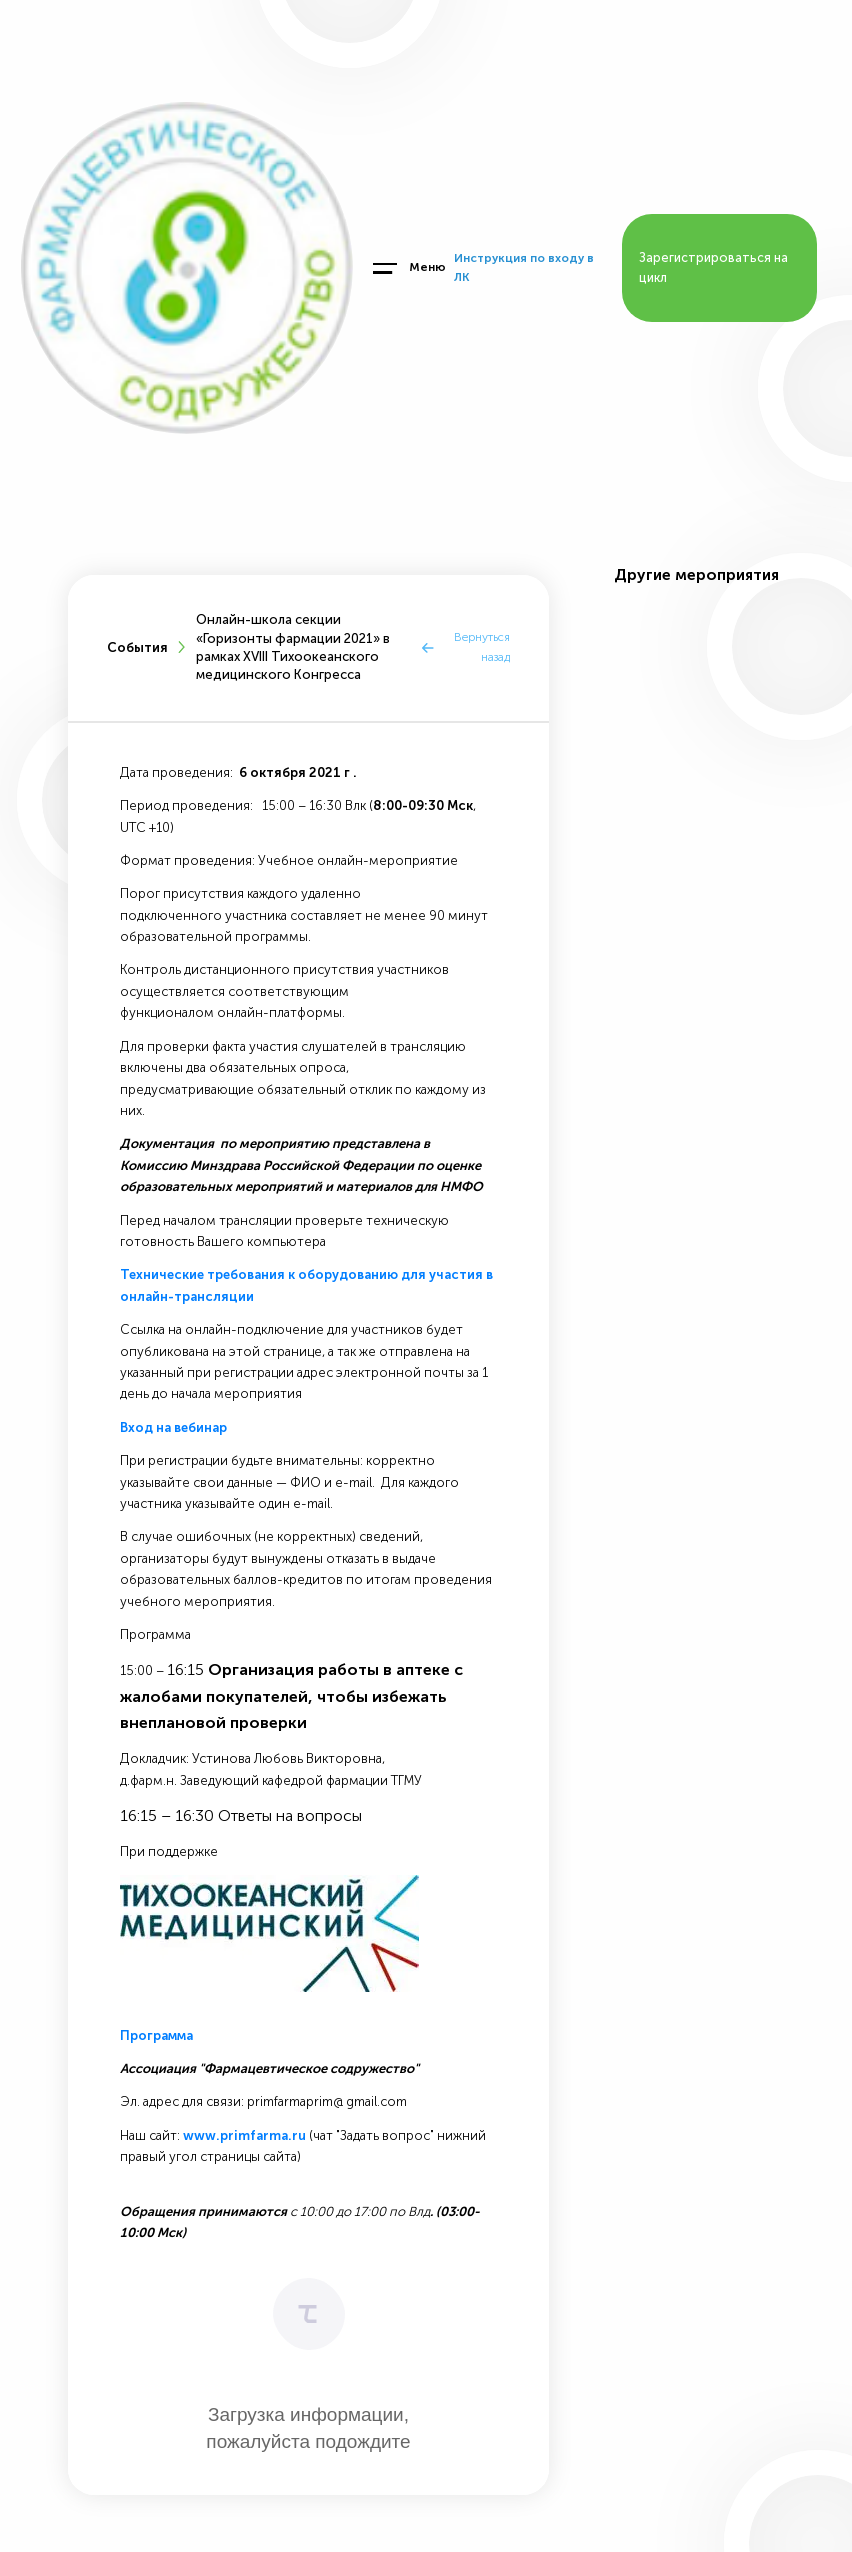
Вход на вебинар (173, 1427)
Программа (156, 2035)
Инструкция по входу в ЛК (524, 267)
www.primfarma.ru (244, 2135)
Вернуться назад (482, 646)
